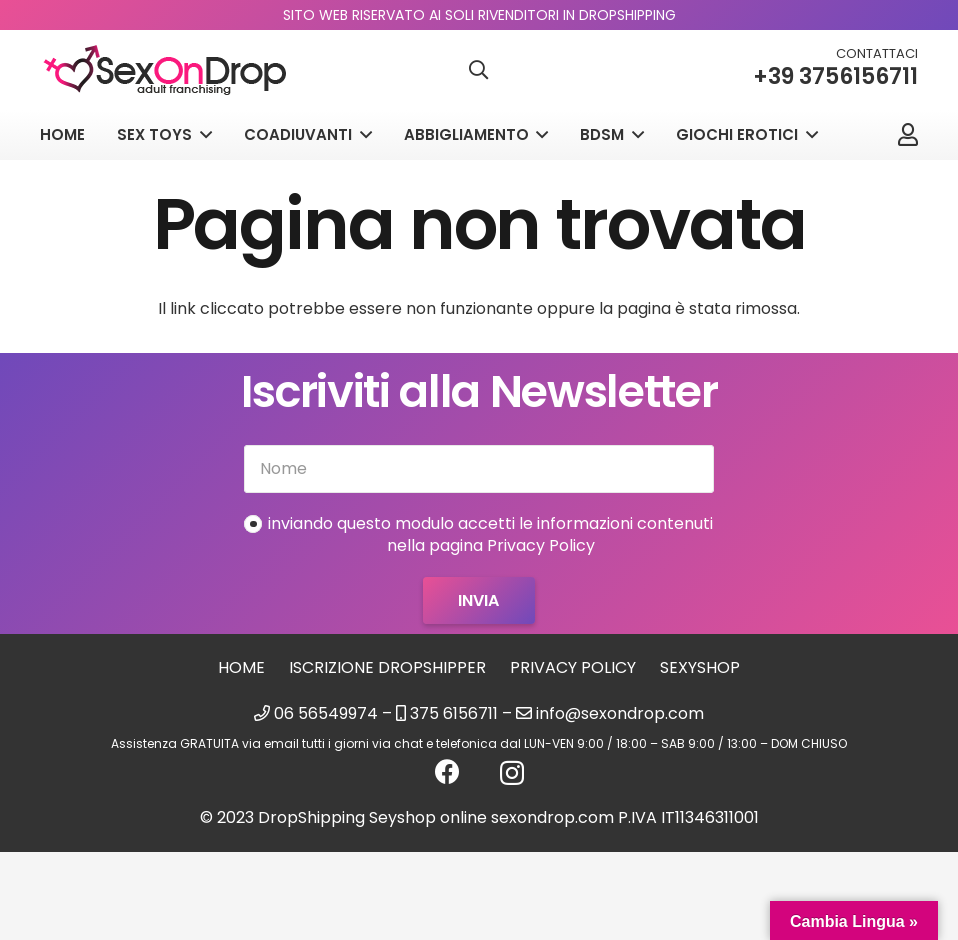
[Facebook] (447, 771)
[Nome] (478, 469)
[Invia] (478, 601)
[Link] (908, 134)
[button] (479, 70)
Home (241, 667)
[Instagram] (512, 773)
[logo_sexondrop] (165, 70)
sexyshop (700, 667)
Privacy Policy (573, 667)
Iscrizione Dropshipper (387, 667)
